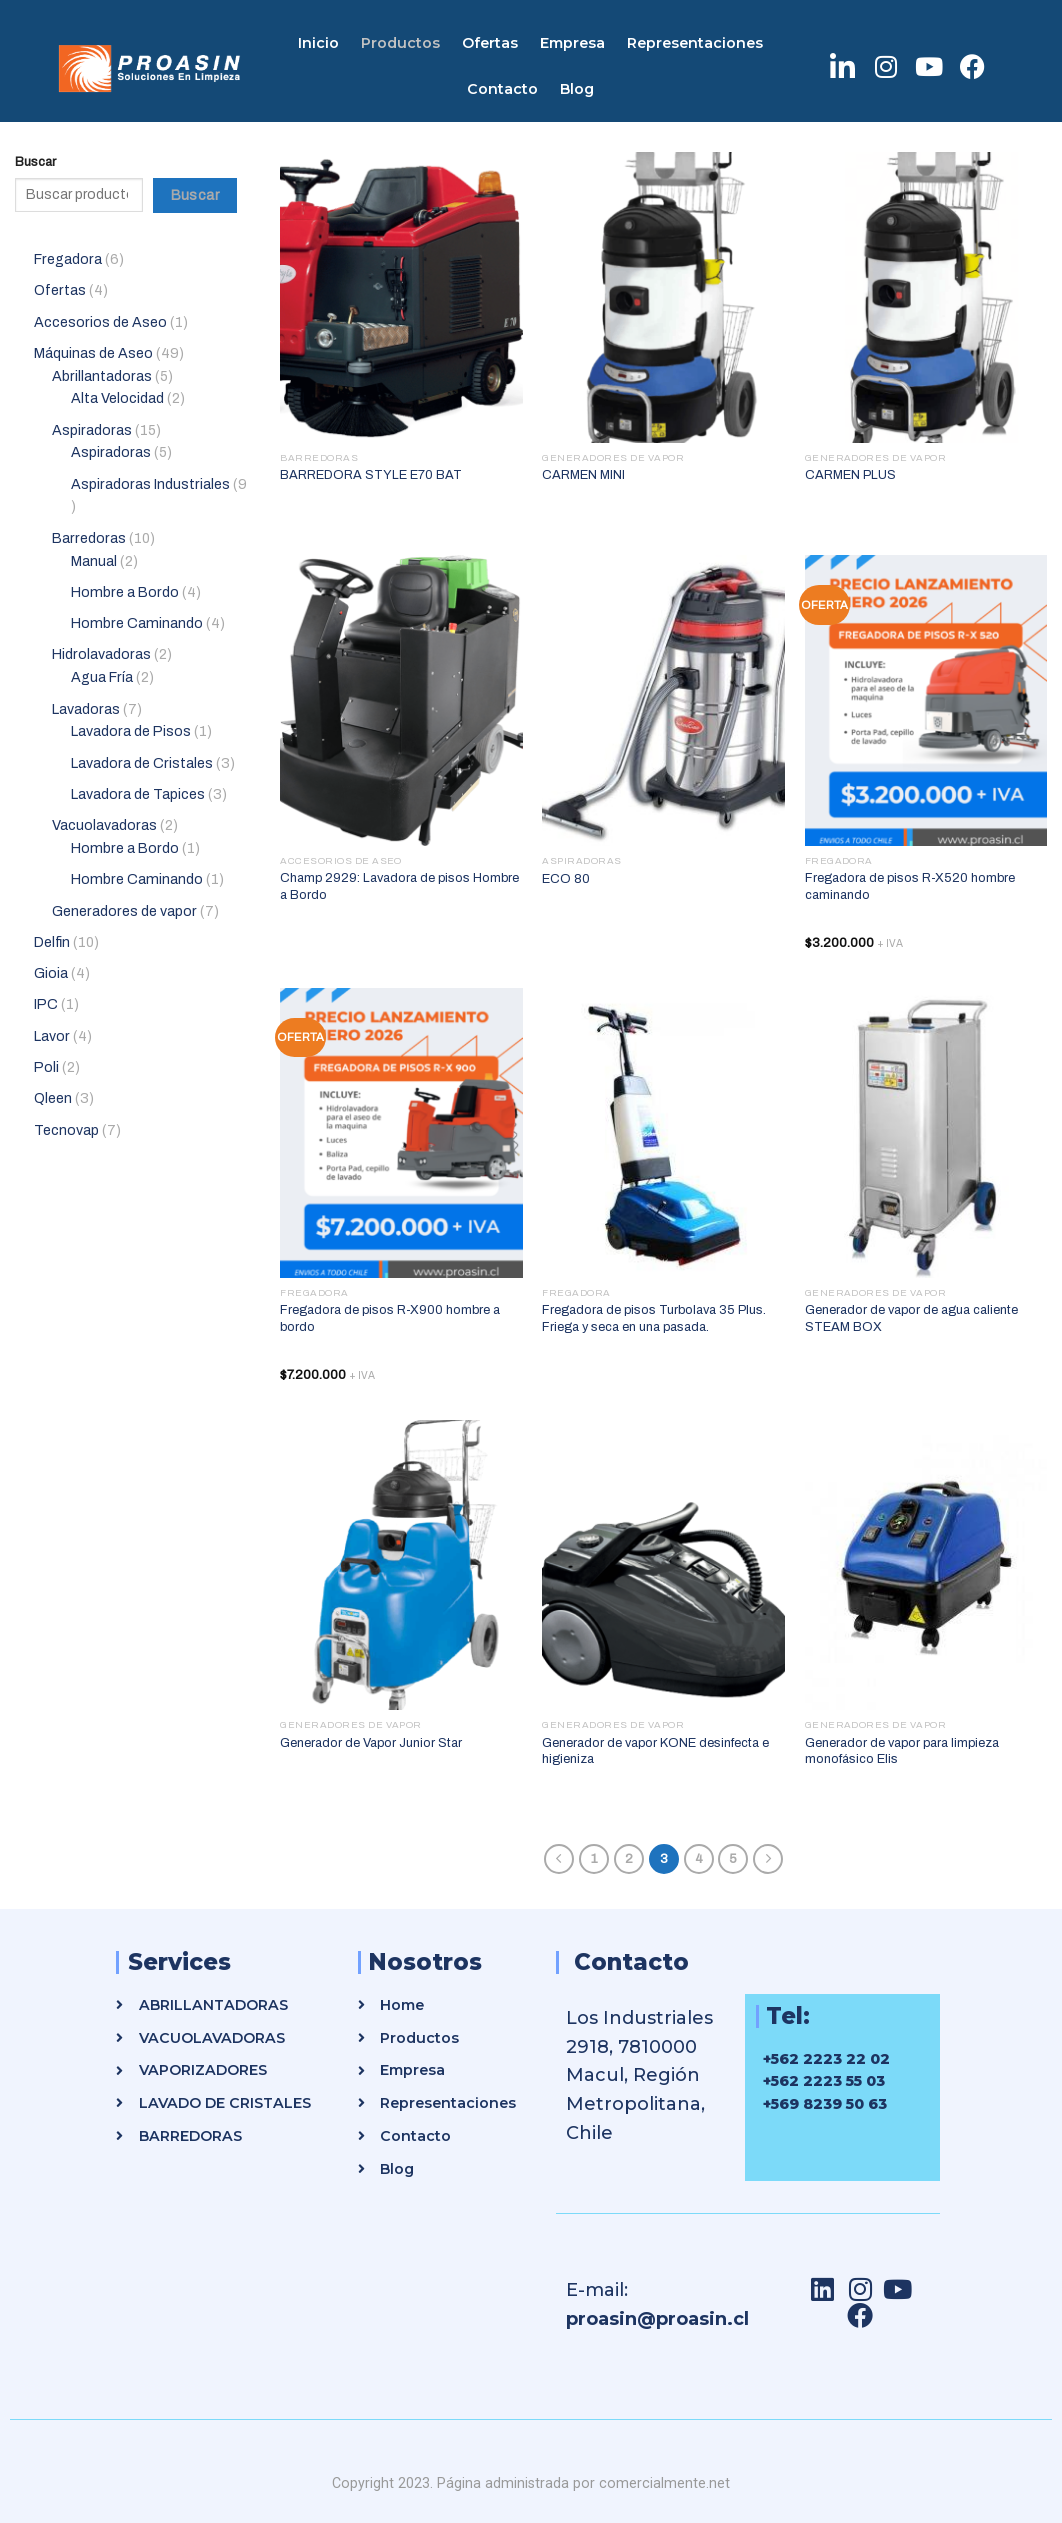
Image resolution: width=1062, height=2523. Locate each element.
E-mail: (597, 2290)
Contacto (502, 89)
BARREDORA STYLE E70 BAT (371, 475)
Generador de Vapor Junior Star (371, 1743)
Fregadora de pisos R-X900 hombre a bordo (390, 1318)
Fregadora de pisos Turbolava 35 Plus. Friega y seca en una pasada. (654, 1318)
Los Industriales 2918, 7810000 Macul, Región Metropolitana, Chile (639, 2075)
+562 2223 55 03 (824, 2081)
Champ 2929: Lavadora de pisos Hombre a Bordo (399, 886)
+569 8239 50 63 (825, 2104)
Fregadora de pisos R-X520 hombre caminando (910, 886)
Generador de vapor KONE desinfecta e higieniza (655, 1751)
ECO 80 (566, 879)
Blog (577, 89)
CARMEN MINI (583, 475)
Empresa (572, 43)
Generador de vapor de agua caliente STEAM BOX (911, 1318)
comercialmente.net (664, 2483)
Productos (400, 43)
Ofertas (490, 43)
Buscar (35, 162)
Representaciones (695, 43)
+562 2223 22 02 (826, 2059)
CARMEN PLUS (850, 475)
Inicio (318, 43)
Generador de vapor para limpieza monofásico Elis (902, 1751)
